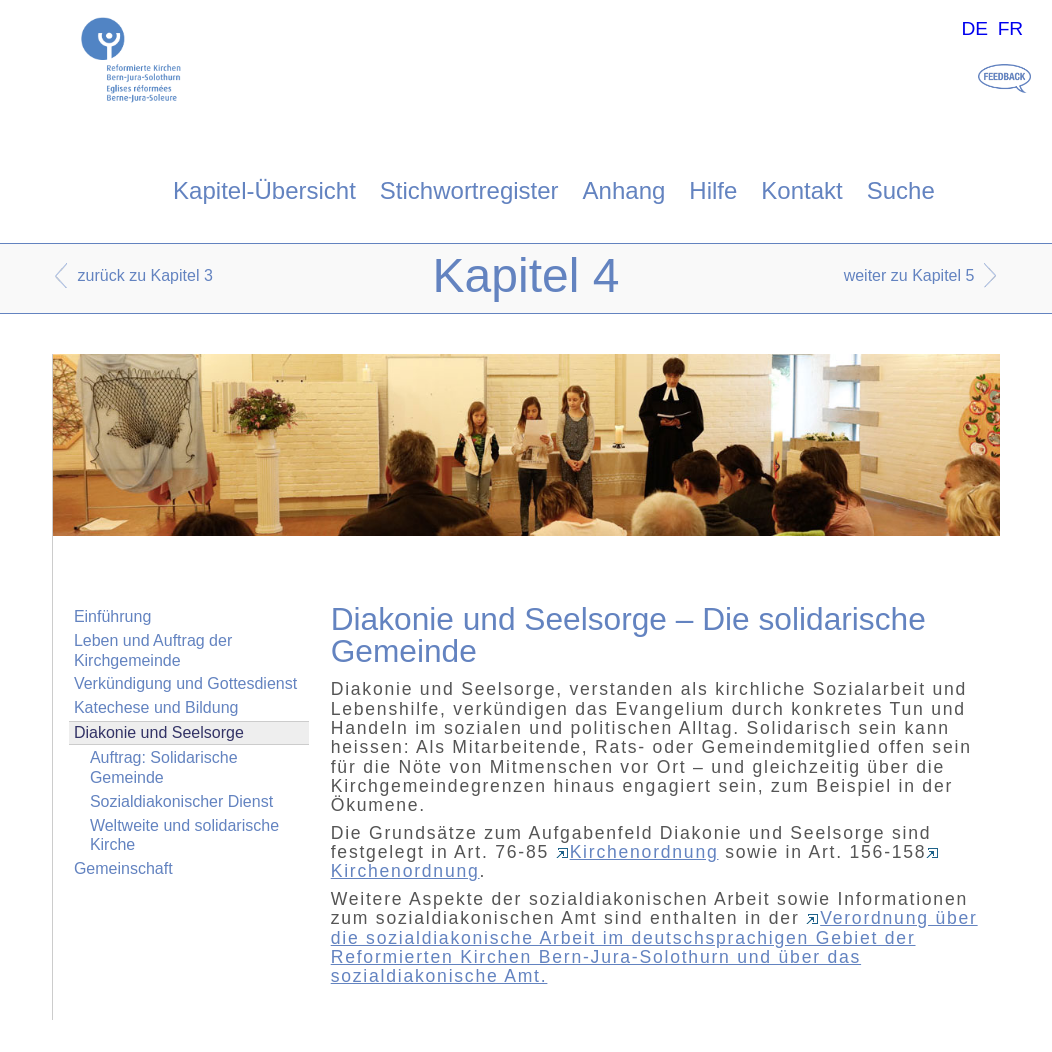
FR (1011, 28)
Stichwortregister (469, 190)
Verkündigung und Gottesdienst (185, 683)
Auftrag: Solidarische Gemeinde (164, 767)
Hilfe (713, 190)
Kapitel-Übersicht (264, 190)
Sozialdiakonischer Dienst (181, 801)
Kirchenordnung (637, 852)
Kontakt (801, 190)
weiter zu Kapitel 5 (909, 275)
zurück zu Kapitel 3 (145, 275)
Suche (901, 190)
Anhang (624, 190)
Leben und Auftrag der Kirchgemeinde (153, 650)
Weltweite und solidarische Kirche (184, 835)
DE (974, 28)
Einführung (112, 616)
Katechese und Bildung (156, 707)
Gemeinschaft (123, 868)
